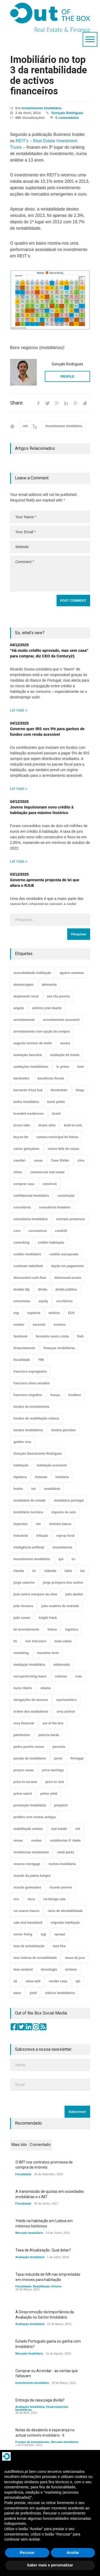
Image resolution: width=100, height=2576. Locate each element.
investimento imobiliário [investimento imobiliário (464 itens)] (32, 1559)
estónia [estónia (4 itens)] (54, 1313)
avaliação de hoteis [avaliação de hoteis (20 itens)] (64, 1055)
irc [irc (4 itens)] (74, 1559)
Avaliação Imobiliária (30, 2257)
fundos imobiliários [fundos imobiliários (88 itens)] (28, 1430)
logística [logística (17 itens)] (71, 1629)
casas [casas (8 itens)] (38, 1160)
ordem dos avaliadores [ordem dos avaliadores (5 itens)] (31, 1711)
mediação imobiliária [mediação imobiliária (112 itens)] (29, 1665)
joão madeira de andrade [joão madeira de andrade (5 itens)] (60, 1606)
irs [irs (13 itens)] (34, 1571)
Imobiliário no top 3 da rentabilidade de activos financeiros (48, 75)
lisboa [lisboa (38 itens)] (52, 1629)
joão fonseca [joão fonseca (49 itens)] (23, 1606)
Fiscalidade (23, 2174)
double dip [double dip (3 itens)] (22, 1289)
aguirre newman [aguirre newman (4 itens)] (71, 973)
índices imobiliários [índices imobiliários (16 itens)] (60, 1993)
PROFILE (67, 376)
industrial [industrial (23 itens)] (21, 1536)
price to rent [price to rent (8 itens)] (54, 1782)
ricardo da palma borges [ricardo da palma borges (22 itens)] (32, 1876)
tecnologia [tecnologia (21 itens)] (49, 1969)
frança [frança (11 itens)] (55, 1395)
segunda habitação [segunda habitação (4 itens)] (65, 1922)
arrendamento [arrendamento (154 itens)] (24, 1020)
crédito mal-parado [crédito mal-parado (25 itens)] (64, 1254)
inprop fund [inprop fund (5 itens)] (65, 1536)
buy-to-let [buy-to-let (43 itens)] (21, 1137)
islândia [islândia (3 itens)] (51, 1571)
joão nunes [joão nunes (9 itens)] (22, 1618)
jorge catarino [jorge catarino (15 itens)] (24, 1582)
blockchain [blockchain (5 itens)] (59, 1090)
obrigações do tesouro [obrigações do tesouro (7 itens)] (31, 1700)
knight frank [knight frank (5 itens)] (48, 1618)
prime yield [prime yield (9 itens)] (49, 1793)
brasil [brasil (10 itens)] (56, 1113)
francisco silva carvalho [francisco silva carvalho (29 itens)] (32, 1383)
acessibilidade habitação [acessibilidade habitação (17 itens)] (32, 973)
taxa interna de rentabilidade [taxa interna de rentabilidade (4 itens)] (35, 1958)
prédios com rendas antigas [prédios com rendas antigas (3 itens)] (35, 1817)
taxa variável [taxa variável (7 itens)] (23, 1969)
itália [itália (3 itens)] (68, 1571)
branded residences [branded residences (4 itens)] (29, 1113)
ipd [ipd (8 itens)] (61, 1559)
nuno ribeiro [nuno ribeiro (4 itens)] (23, 1688)
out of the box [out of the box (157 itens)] (52, 1723)
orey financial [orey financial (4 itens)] (24, 1723)
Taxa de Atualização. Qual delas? (43, 2250)
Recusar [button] (27, 2552)
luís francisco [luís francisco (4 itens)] (36, 1641)
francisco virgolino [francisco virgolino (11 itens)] (28, 1395)
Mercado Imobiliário (29, 2232)
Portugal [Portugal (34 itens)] (77, 1758)
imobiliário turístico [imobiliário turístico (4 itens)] (28, 1512)
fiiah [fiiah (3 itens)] (80, 1336)
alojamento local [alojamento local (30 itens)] (26, 996)
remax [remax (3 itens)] (18, 1840)
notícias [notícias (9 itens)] (61, 1676)
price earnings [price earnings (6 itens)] (53, 1770)
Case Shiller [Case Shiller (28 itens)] (60, 1160)
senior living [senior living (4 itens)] (23, 1934)
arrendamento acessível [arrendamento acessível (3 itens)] (61, 1020)
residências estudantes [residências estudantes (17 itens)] (31, 1852)
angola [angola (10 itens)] (19, 1008)
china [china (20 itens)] (18, 1172)
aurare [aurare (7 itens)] (65, 1043)
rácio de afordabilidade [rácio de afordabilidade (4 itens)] (65, 1911)
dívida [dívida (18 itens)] (42, 1289)
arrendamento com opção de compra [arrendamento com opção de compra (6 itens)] (42, 1031)
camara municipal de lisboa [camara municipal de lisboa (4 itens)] (57, 1137)
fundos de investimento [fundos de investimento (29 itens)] (32, 1407)
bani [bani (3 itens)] (80, 1067)
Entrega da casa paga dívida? (40, 2400)
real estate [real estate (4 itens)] (59, 1829)
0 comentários (67, 118)
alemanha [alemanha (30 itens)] (49, 984)
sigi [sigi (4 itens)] (43, 1934)
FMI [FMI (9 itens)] (41, 1360)
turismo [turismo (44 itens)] (71, 1969)
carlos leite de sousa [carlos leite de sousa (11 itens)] (63, 1149)
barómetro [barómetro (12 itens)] (21, 1078)
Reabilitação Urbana (47, 2286)
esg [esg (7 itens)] (16, 1313)
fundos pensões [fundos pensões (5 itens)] (63, 1430)
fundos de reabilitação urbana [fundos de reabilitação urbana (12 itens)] (36, 1418)
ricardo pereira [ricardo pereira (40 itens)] (61, 1887)
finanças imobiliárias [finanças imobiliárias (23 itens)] (59, 1348)
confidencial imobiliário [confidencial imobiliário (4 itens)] (31, 1196)
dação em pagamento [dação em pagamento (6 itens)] (67, 1266)
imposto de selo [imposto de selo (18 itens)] (63, 1512)
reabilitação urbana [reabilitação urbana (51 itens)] (28, 1829)
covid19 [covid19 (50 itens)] (61, 1231)
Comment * (50, 574)
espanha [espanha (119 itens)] (33, 1313)
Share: (16, 403)
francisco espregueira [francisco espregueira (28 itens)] (30, 1371)
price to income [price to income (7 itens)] (25, 1782)
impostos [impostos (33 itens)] (21, 1524)
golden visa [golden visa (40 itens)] (22, 1442)
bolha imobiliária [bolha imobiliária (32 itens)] (26, 1102)
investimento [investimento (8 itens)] (62, 1547)
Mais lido (19, 2144)
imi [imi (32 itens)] (33, 1489)
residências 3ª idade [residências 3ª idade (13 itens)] (65, 1840)
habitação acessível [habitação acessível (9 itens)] (52, 1465)
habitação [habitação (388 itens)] (21, 1465)
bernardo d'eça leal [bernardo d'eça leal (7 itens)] (28, 1090)
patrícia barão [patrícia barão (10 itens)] (48, 1735)
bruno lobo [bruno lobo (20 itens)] (22, 1125)
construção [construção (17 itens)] (66, 1196)
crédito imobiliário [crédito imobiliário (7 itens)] (27, 1254)
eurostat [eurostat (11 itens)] (39, 1325)
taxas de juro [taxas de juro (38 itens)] (75, 1958)
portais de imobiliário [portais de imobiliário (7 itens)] (30, 1758)
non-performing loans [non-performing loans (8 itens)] (30, 1676)
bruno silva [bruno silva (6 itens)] (46, 1125)
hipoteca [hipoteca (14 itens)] (20, 1477)
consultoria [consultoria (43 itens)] (22, 1207)
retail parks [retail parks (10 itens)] (65, 1852)
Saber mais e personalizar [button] (50, 2565)
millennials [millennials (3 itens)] (61, 1665)
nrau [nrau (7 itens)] (78, 1676)
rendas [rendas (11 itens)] (36, 1840)
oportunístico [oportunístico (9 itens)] (66, 1700)
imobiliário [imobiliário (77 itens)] (52, 1489)
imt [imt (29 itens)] (38, 1524)
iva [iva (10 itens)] (82, 1571)
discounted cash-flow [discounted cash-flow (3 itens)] (30, 1278)
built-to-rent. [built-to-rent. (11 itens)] (73, 1125)
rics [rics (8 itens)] (16, 1899)
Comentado (40, 2144)
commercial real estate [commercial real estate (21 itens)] (47, 1172)
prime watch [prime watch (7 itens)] (23, 1793)
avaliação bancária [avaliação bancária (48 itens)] (28, 1055)
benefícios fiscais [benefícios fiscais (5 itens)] (51, 1078)
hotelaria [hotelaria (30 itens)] (62, 1477)
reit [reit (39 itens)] (77, 1829)
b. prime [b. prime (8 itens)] (63, 1067)
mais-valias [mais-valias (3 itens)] (63, 1641)
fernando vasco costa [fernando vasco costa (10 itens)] (52, 1336)
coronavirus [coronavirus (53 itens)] (38, 1231)
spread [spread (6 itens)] (59, 1934)
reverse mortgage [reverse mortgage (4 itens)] (27, 1864)
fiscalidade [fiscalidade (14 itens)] (22, 1360)
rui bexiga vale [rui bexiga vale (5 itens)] (54, 1899)
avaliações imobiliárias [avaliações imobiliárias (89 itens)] (31, 1067)
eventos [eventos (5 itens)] (60, 1325)
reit (25, 426)
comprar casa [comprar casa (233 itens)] (24, 1184)
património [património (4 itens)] (22, 1735)
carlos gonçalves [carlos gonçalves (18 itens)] (26, 1149)
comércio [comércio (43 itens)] (50, 1184)
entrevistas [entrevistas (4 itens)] (22, 1301)
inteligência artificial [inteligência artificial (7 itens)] (29, 1547)
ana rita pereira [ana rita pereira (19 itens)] (58, 996)
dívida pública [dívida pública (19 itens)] (66, 1289)
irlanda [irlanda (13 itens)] (19, 1571)
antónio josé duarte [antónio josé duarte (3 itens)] (47, 1008)
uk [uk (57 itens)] (15, 1981)
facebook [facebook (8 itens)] (21, 1336)
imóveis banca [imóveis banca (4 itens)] (60, 1524)
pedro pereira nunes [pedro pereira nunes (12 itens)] (29, 1747)
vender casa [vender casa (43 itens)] (58, 1981)
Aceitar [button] (73, 2552)
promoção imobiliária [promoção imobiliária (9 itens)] (30, 1805)
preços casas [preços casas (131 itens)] (24, 1770)
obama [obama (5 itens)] (46, 1688)
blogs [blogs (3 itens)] (80, 1090)
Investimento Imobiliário (42, 108)
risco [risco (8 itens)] (31, 1899)
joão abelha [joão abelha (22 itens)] (74, 1594)
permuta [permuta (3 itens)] (59, 1747)
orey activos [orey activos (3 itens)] (66, 1711)
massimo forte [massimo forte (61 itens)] (48, 1653)
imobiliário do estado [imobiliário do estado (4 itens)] (30, 1500)
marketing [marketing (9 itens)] (21, 1653)
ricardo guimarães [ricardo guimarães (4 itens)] (27, 1887)
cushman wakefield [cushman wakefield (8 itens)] (28, 1266)
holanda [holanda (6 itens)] (41, 1477)
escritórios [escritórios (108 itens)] (64, 1301)
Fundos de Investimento (32, 2442)
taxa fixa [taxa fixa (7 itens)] (59, 1946)
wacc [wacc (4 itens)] (17, 1993)
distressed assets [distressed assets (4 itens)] (67, 1278)
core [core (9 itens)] (17, 1231)
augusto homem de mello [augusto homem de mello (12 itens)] (33, 1043)
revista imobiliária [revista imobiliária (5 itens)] (62, 1864)
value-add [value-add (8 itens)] (33, 1981)
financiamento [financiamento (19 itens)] (24, 1348)
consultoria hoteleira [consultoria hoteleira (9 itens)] (54, 1207)
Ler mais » (18, 710)
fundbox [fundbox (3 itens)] (74, 1395)
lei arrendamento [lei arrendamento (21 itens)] (26, 1629)
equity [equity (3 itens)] (43, 1301)
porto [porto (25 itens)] (58, 1758)
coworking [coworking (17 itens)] (22, 1242)
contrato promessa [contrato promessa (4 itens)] (70, 1219)
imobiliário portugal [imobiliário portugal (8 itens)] (69, 1500)
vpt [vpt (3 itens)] (77, 1981)
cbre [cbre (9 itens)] (81, 1160)
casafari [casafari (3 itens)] (20, 1160)
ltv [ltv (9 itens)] (15, 1641)
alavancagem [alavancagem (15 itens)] (24, 984)
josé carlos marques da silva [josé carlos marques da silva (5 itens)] (35, 1594)
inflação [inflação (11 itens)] (42, 1536)
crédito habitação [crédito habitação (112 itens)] (51, 1242)
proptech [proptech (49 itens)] (61, 1805)
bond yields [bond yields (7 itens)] (56, 1102)
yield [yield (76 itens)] (33, 1993)
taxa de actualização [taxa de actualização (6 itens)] (29, 1946)
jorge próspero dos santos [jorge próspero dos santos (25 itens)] (63, 1582)
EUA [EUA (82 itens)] (71, 1313)
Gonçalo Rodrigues (67, 113)
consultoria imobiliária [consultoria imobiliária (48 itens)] (31, 1219)
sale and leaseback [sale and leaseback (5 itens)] (28, 1922)
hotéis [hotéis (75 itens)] (18, 1489)
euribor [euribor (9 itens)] (19, 1325)
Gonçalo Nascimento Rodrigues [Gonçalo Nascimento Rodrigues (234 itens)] (38, 1453)
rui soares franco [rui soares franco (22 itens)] (26, 1911)
